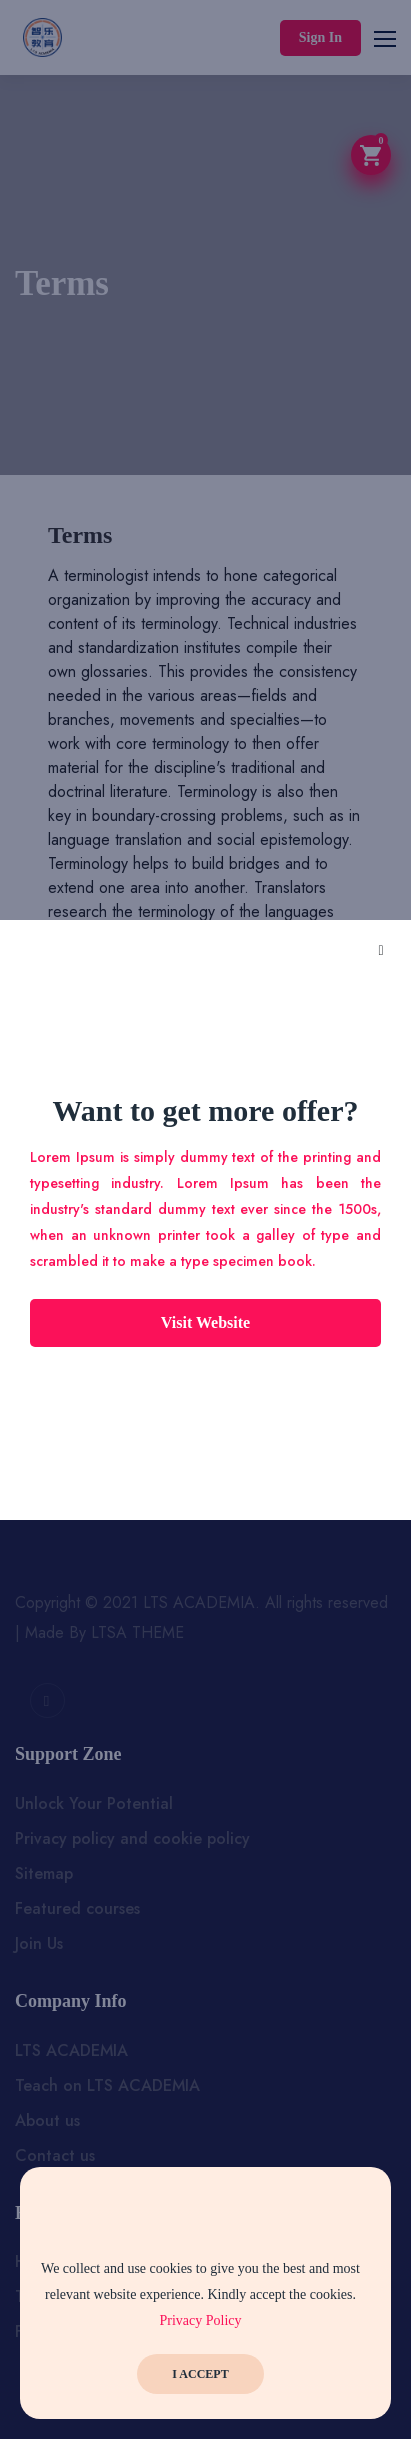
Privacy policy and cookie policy (132, 1838)
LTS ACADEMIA (71, 2050)
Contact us (55, 2155)
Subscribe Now (206, 1429)
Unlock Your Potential (94, 1803)
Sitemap (44, 1873)
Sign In (320, 37)
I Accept (200, 2374)
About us (47, 2120)
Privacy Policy (200, 2320)
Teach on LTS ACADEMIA (107, 2085)
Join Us (39, 1943)
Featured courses (77, 1908)
